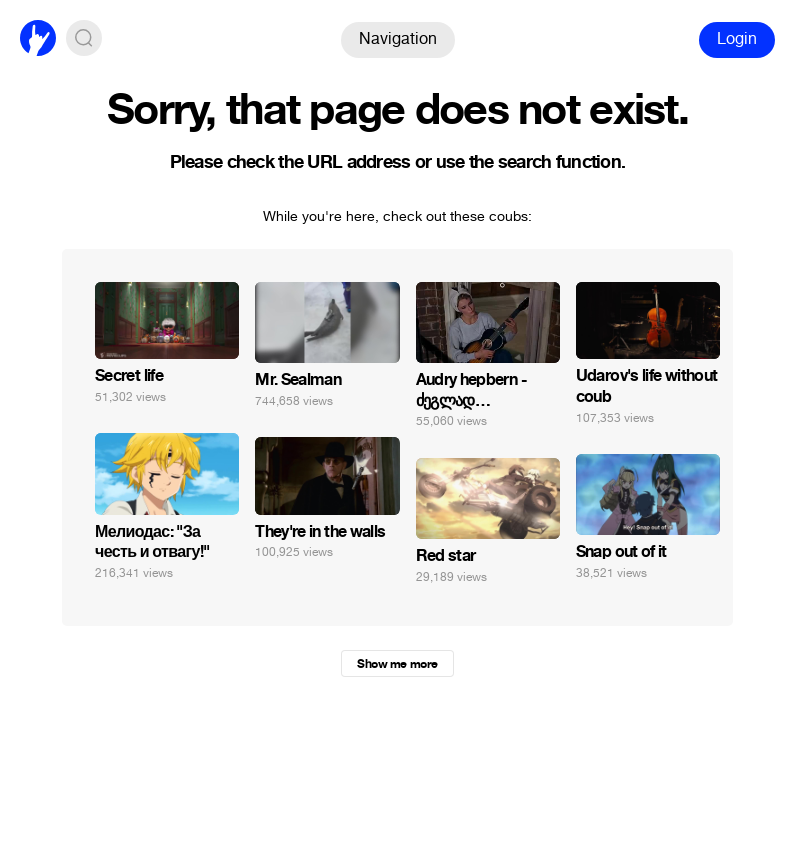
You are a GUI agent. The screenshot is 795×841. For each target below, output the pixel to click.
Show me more (397, 664)
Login (737, 38)
